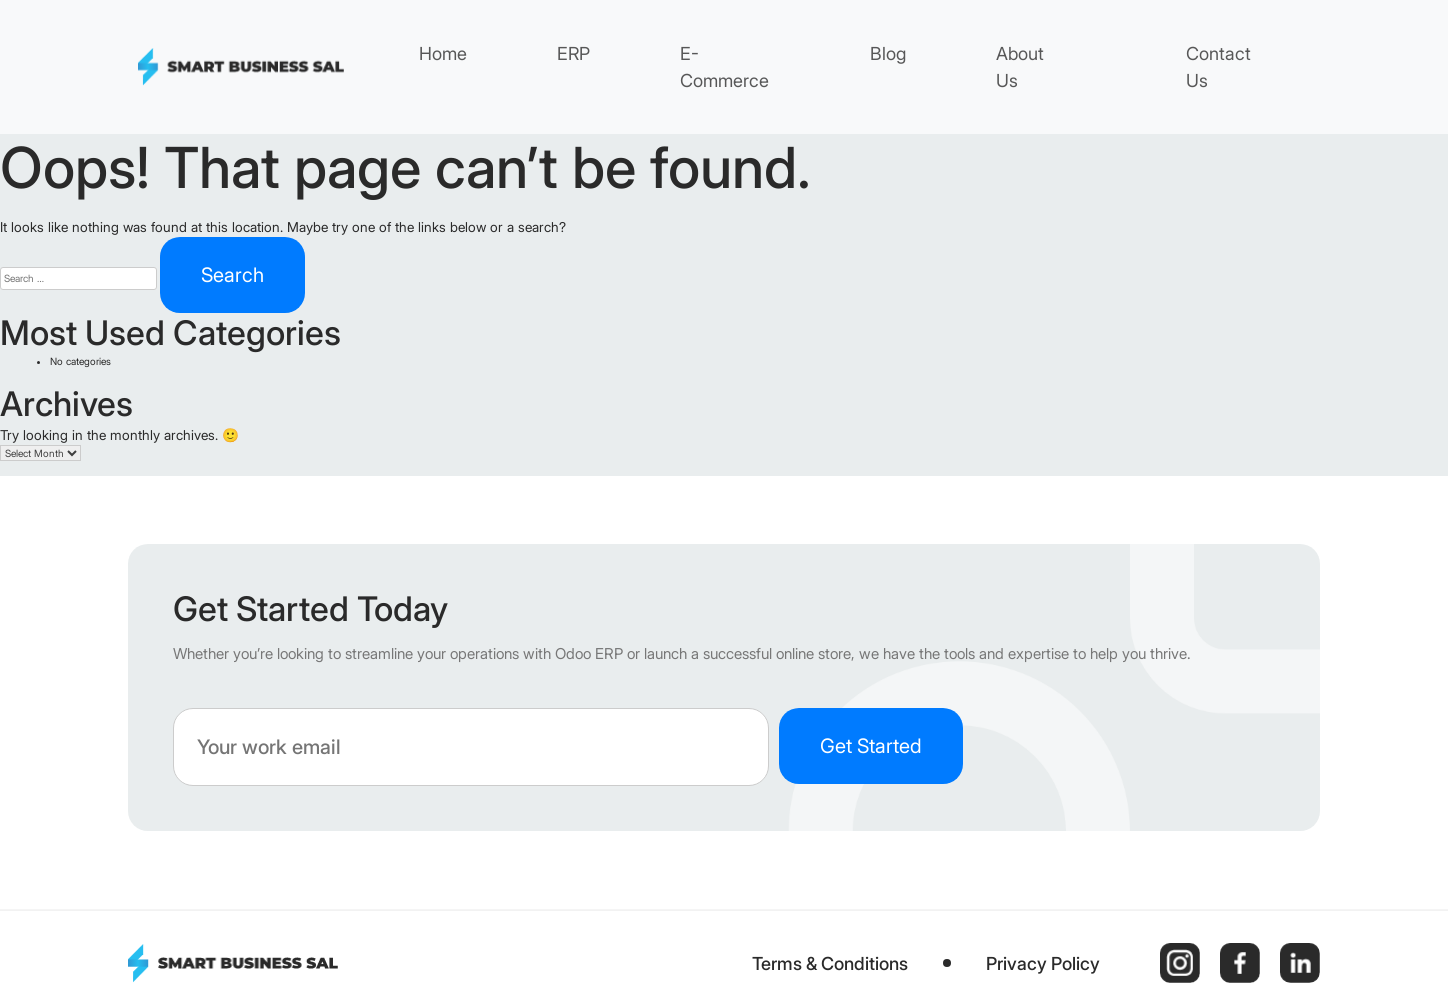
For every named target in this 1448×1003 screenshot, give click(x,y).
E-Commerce (724, 67)
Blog (888, 53)
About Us (1020, 67)
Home (443, 53)
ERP (573, 53)
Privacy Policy (1043, 963)
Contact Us (1218, 67)
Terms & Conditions (830, 963)
